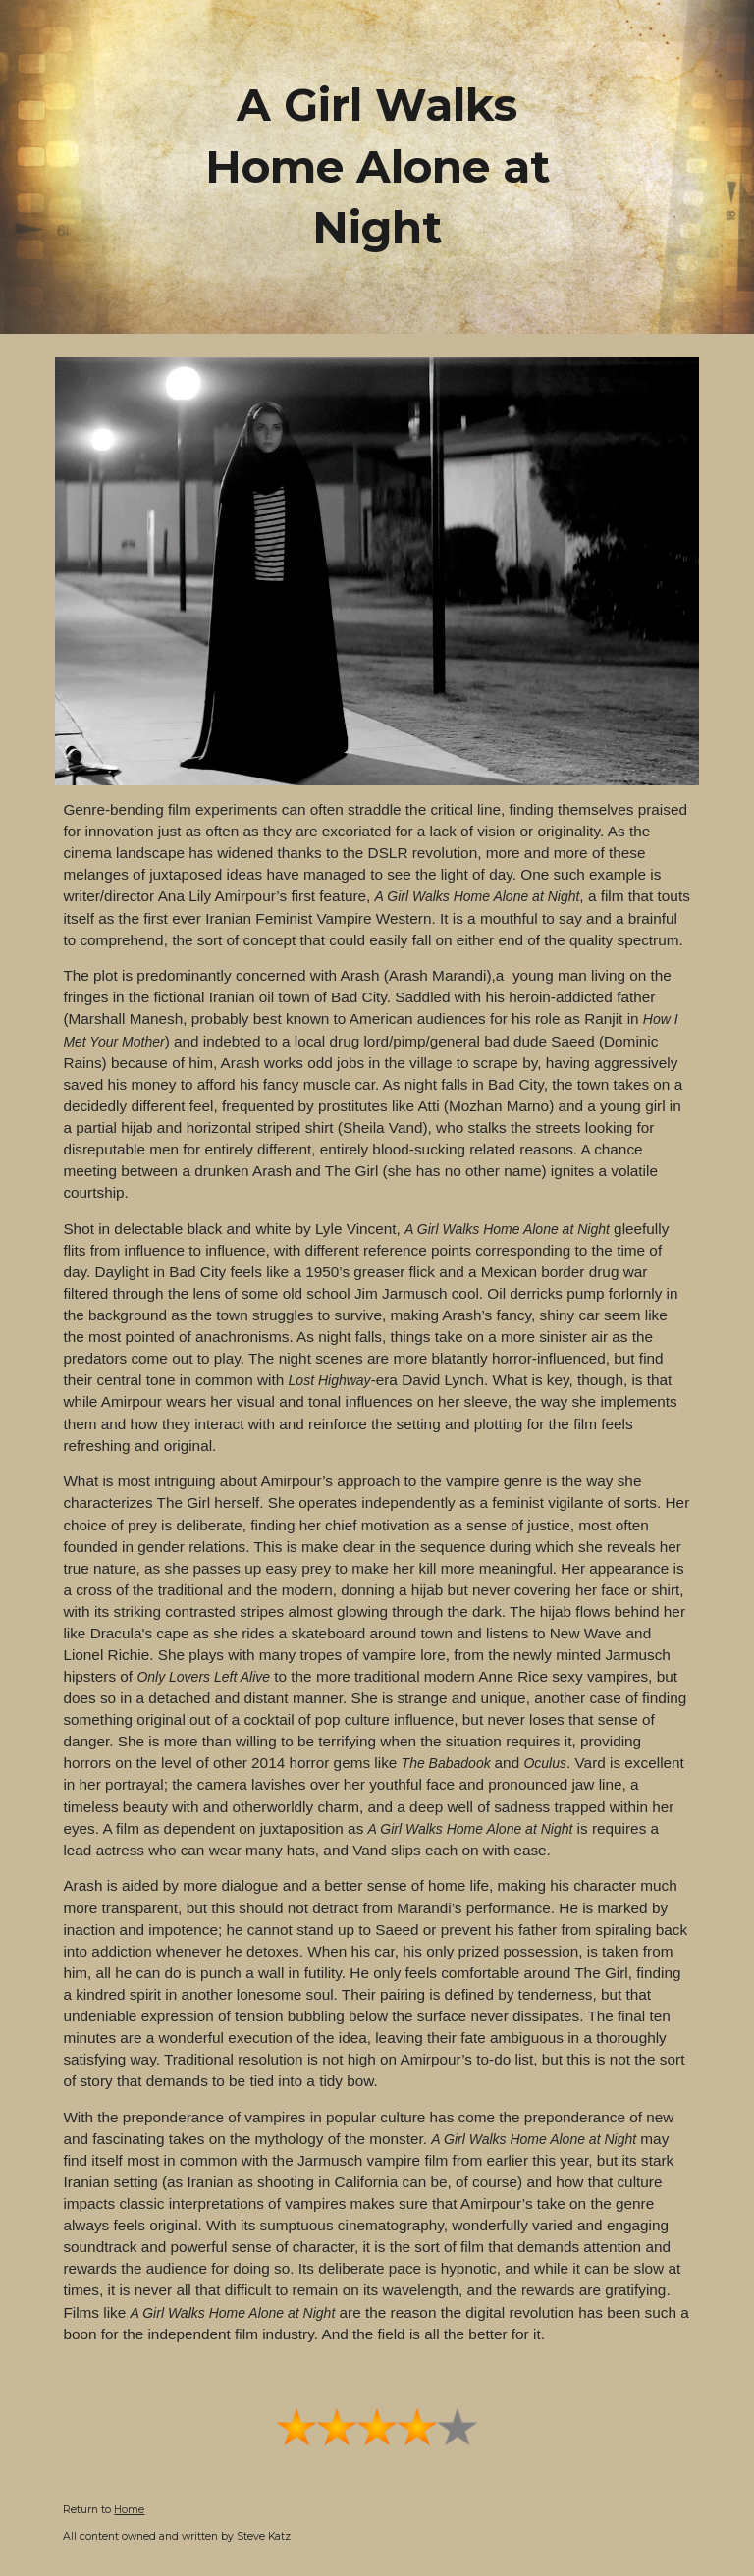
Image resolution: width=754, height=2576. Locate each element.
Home (129, 2509)
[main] (376, 167)
